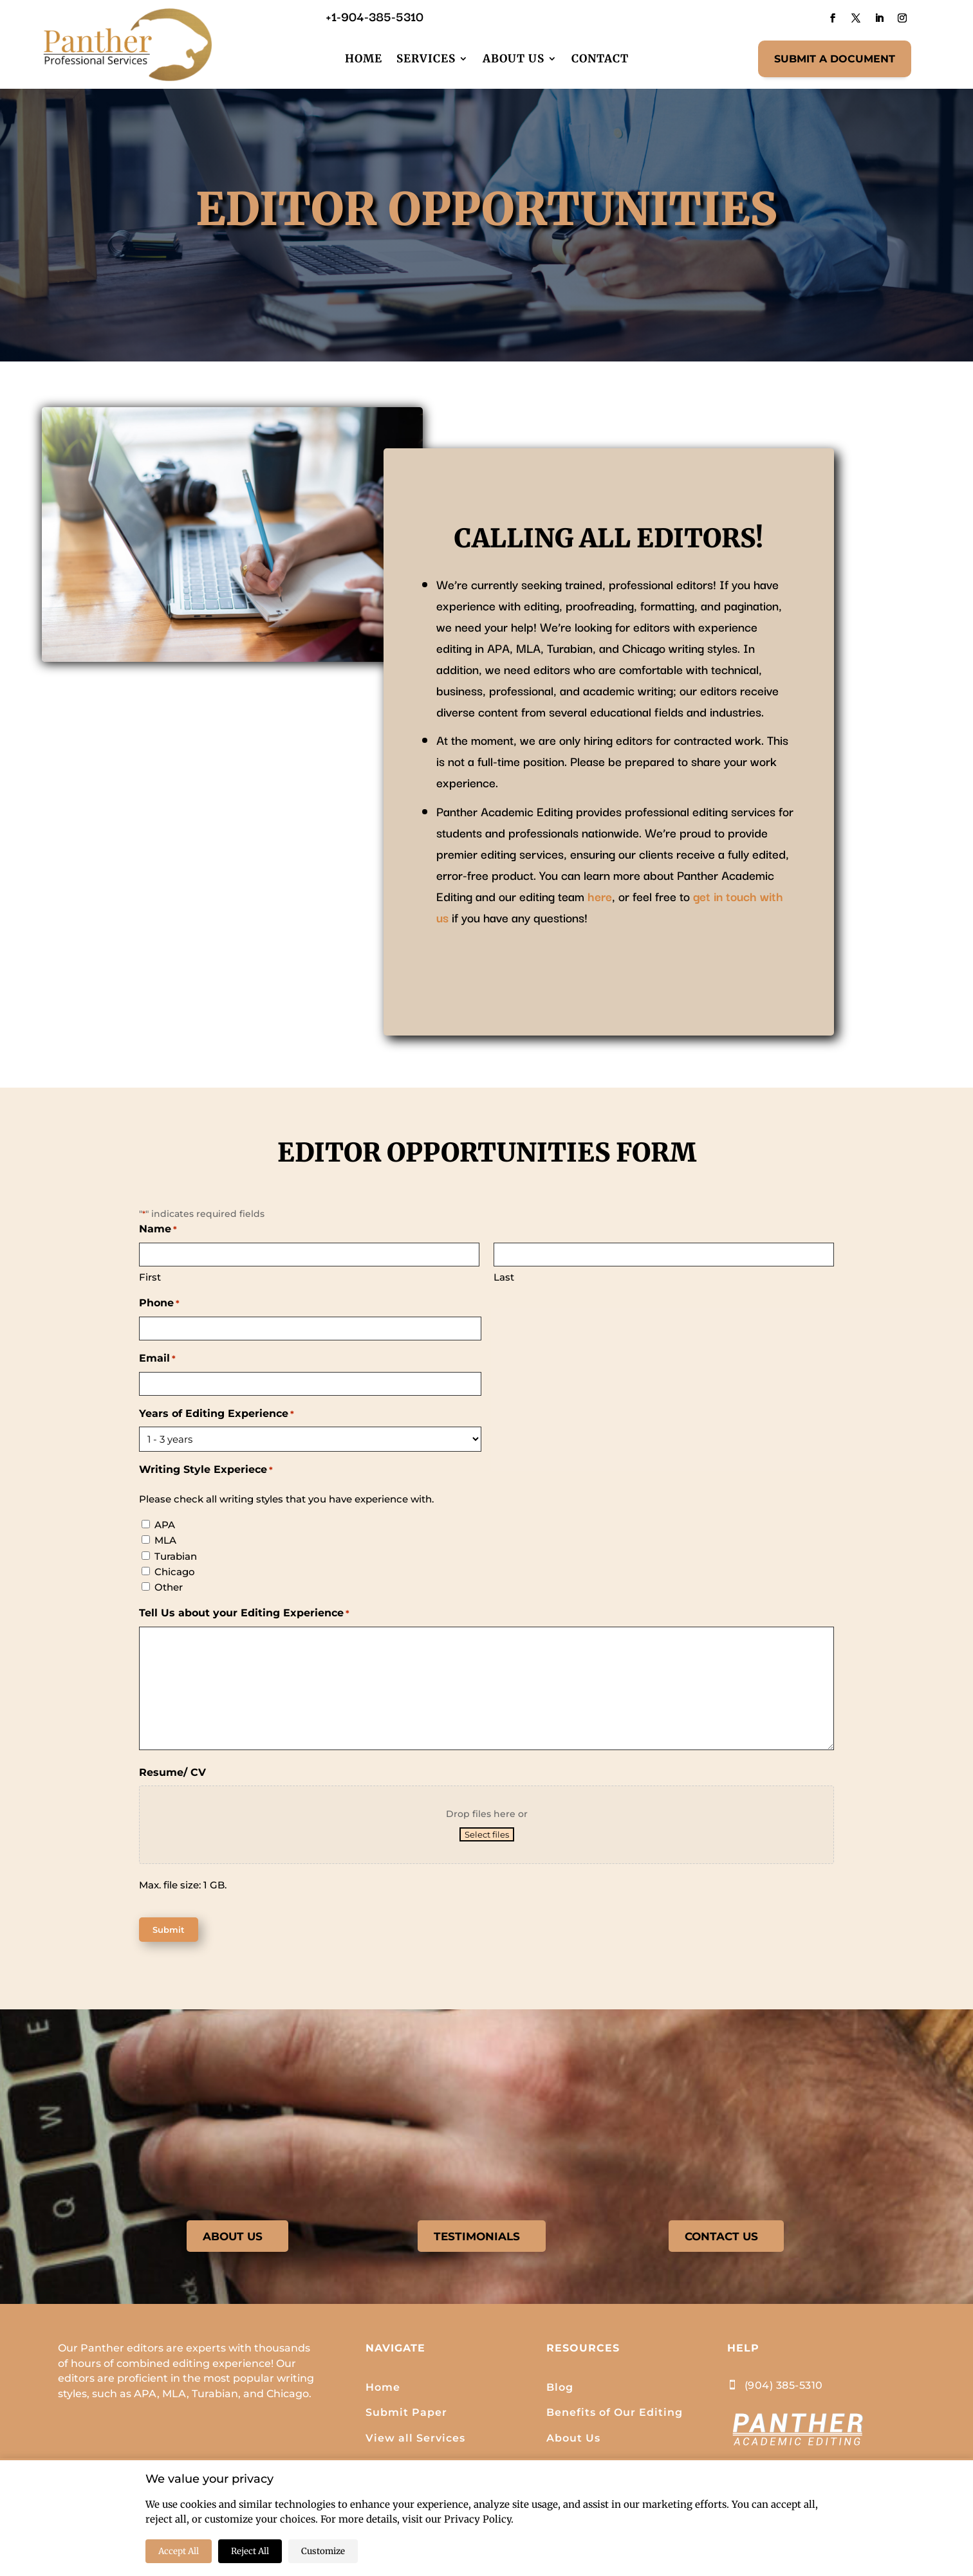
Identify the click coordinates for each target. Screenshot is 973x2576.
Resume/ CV (172, 1772)
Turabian (175, 1556)
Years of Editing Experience (216, 1414)
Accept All (178, 2551)
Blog (559, 2390)
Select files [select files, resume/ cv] (487, 1834)
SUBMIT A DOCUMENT (834, 59)
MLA (165, 1540)
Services (426, 58)
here (600, 896)
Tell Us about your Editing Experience (244, 1613)
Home (363, 58)
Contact (600, 58)
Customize (323, 2551)
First (150, 1277)
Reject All (250, 2551)
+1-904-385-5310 (374, 16)
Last (504, 1277)
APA (164, 1525)
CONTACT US (721, 2237)
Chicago (174, 1572)
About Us (513, 58)
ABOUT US (232, 2237)
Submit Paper (406, 2415)
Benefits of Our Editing (614, 2415)
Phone (159, 1303)
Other (168, 1587)
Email (157, 1359)
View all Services (415, 2441)
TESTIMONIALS (477, 2237)
